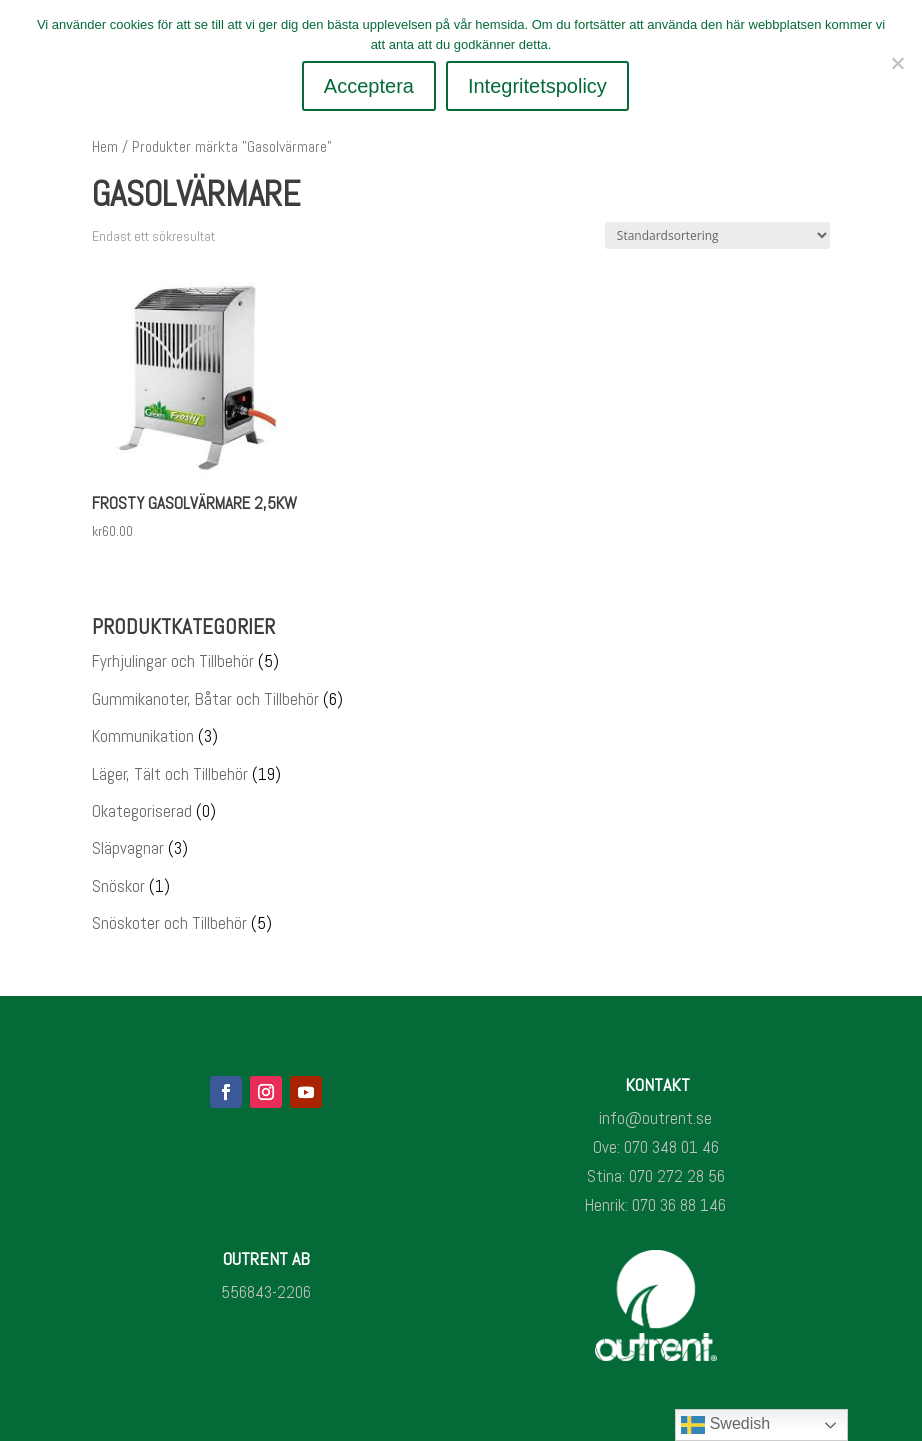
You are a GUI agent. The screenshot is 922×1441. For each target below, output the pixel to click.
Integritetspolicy (538, 86)
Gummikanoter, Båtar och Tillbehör (205, 699)
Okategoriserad (142, 811)
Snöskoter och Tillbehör (169, 923)
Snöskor (118, 886)
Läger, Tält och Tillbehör (170, 774)
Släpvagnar (128, 848)
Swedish (725, 1425)
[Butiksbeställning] (717, 235)
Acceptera (369, 86)
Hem (105, 147)
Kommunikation (143, 736)
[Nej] (897, 63)
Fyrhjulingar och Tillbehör (173, 661)
